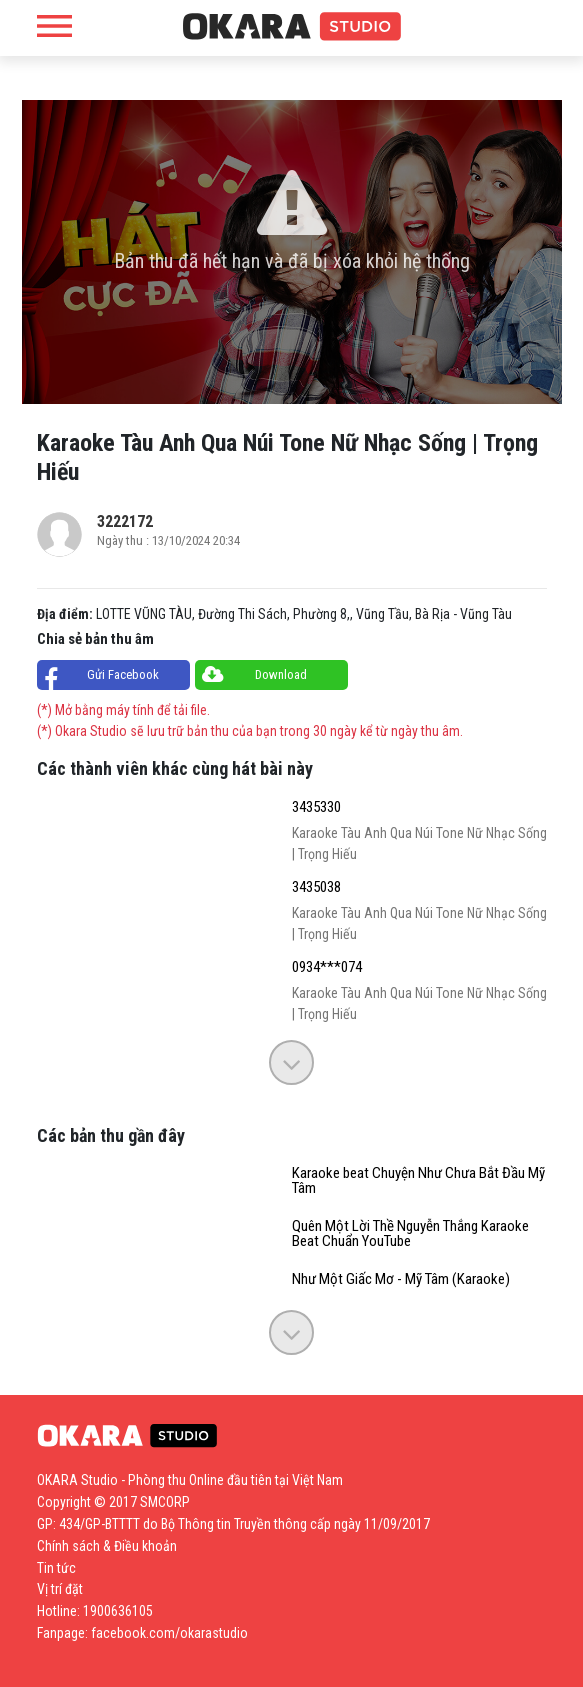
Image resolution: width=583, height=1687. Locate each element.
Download (281, 674)
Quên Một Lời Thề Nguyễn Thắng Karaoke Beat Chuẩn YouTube (410, 1234)
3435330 (316, 807)
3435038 (316, 887)
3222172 (125, 521)
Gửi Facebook (123, 674)
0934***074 (327, 967)
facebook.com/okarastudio (169, 1633)
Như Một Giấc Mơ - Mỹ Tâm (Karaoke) (401, 1279)
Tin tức (56, 1568)
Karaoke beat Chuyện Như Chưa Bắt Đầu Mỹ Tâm (418, 1181)
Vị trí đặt (60, 1589)
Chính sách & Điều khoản (107, 1546)
